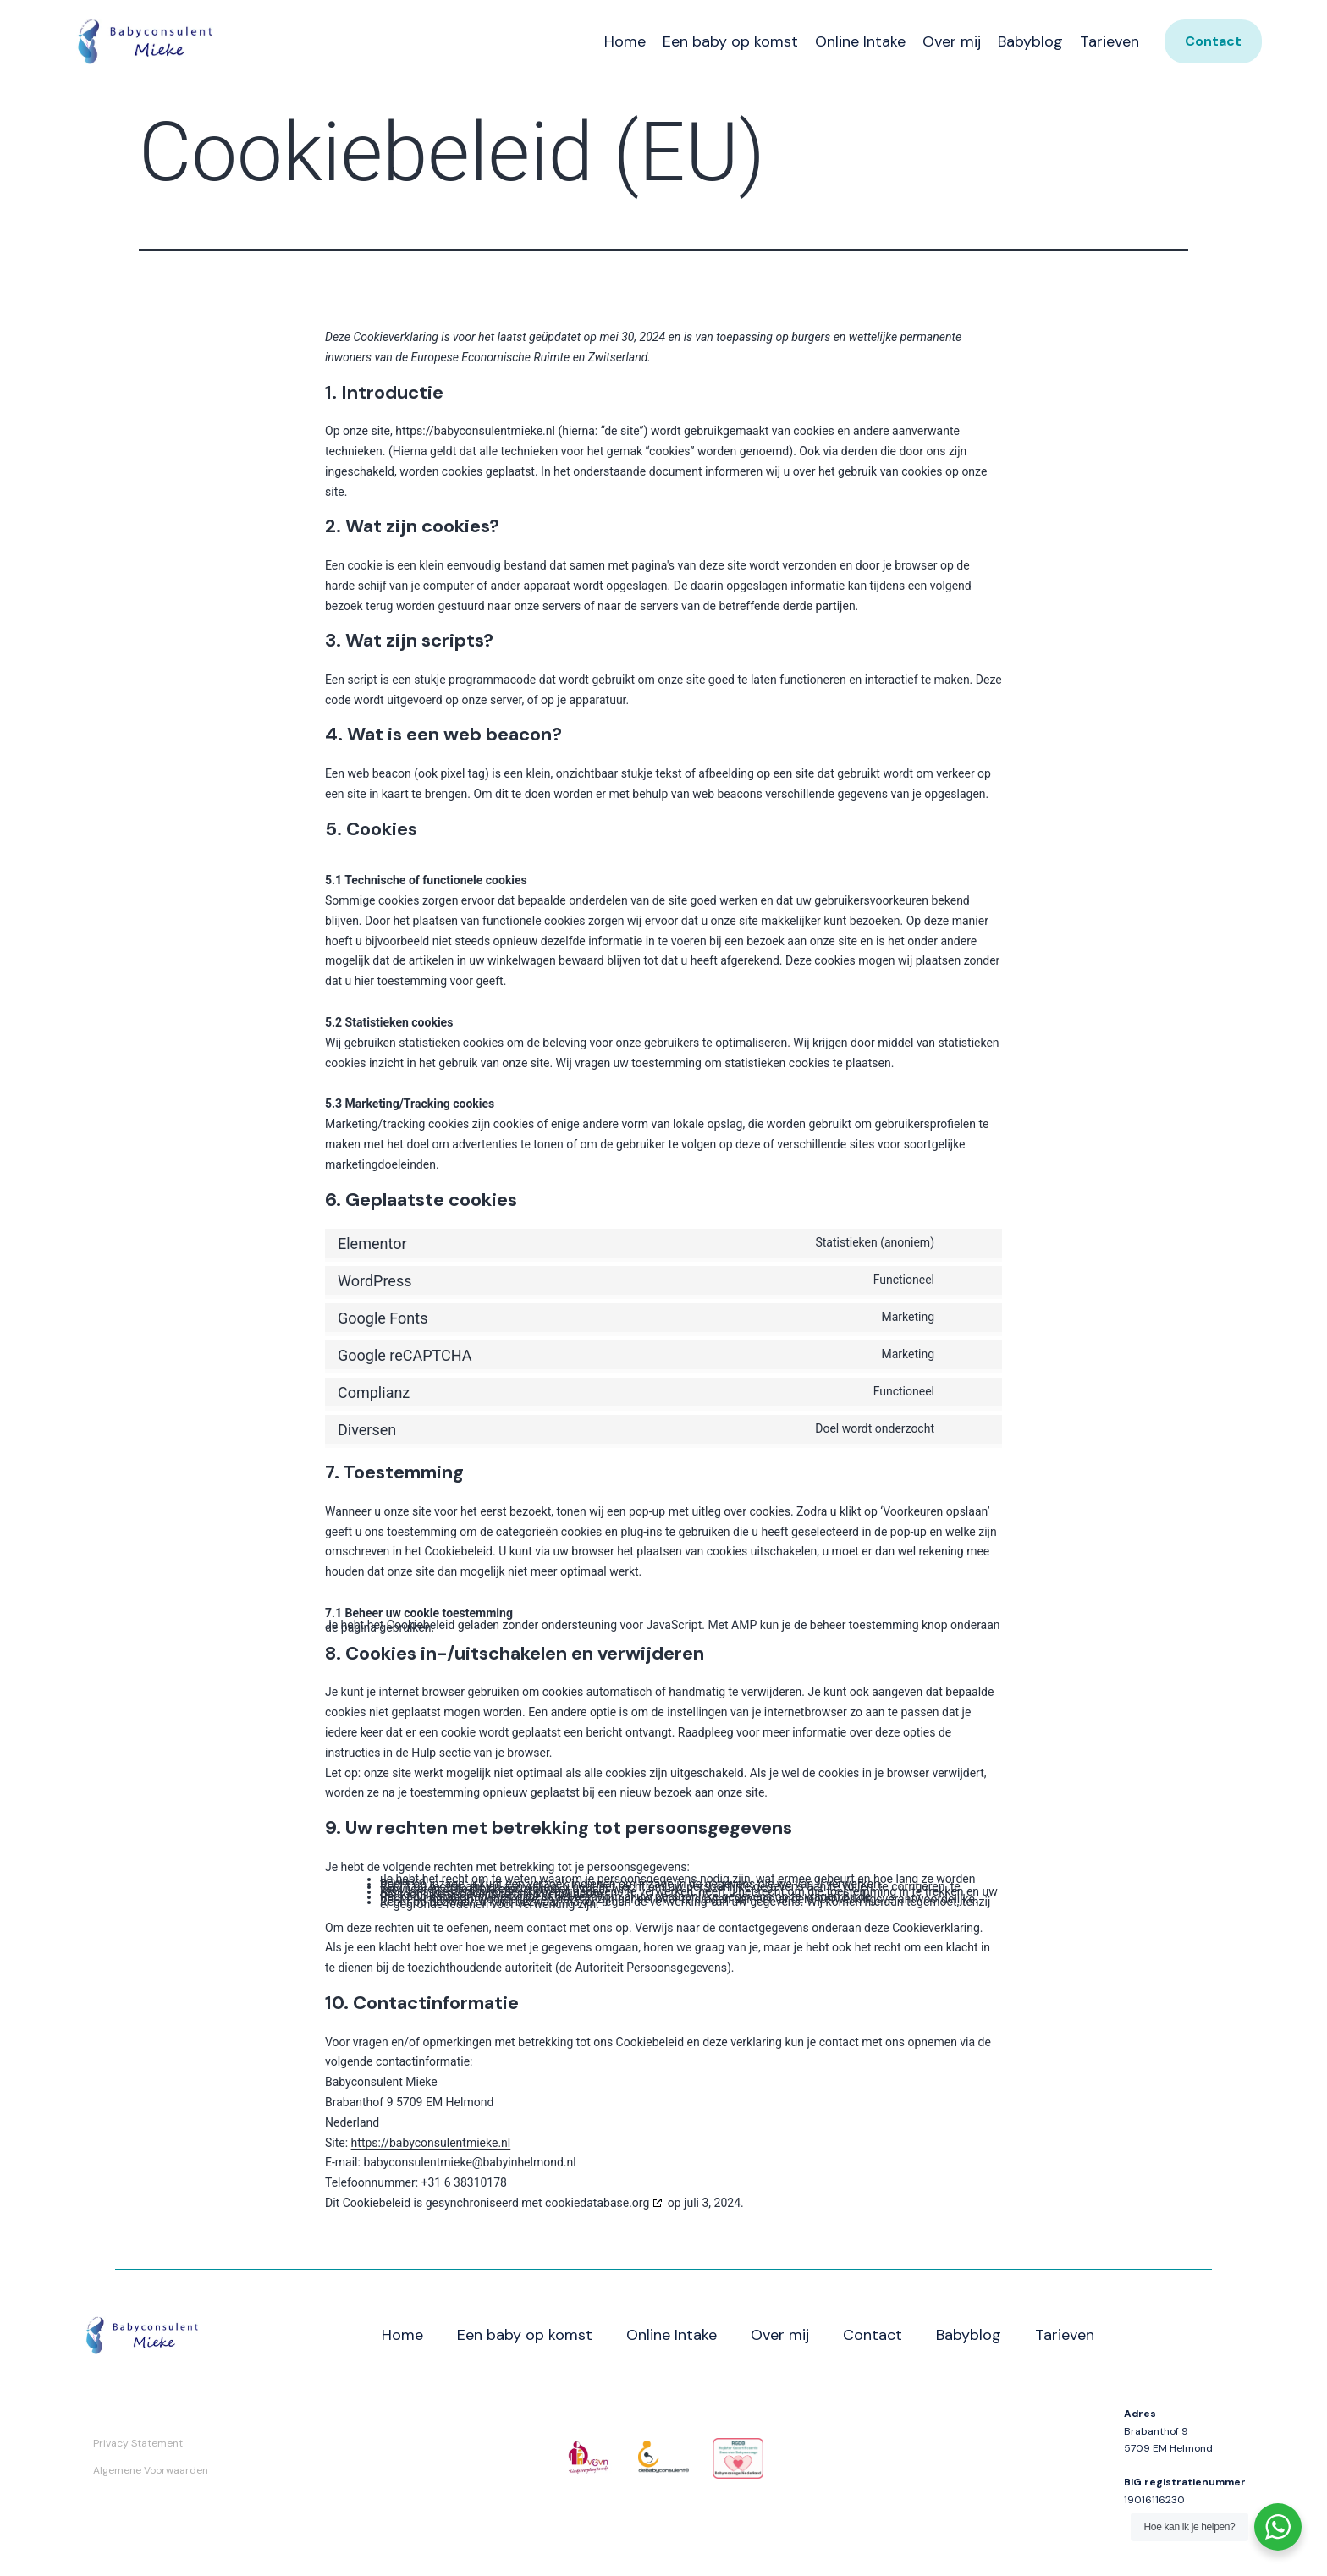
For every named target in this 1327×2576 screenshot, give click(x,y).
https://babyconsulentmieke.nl (475, 431)
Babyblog (1030, 41)
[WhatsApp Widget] (1278, 2527)
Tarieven (1109, 41)
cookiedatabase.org (597, 2203)
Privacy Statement (138, 2443)
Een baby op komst (730, 41)
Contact (872, 2335)
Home (625, 41)
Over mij (951, 41)
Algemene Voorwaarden (150, 2470)
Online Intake (860, 41)
